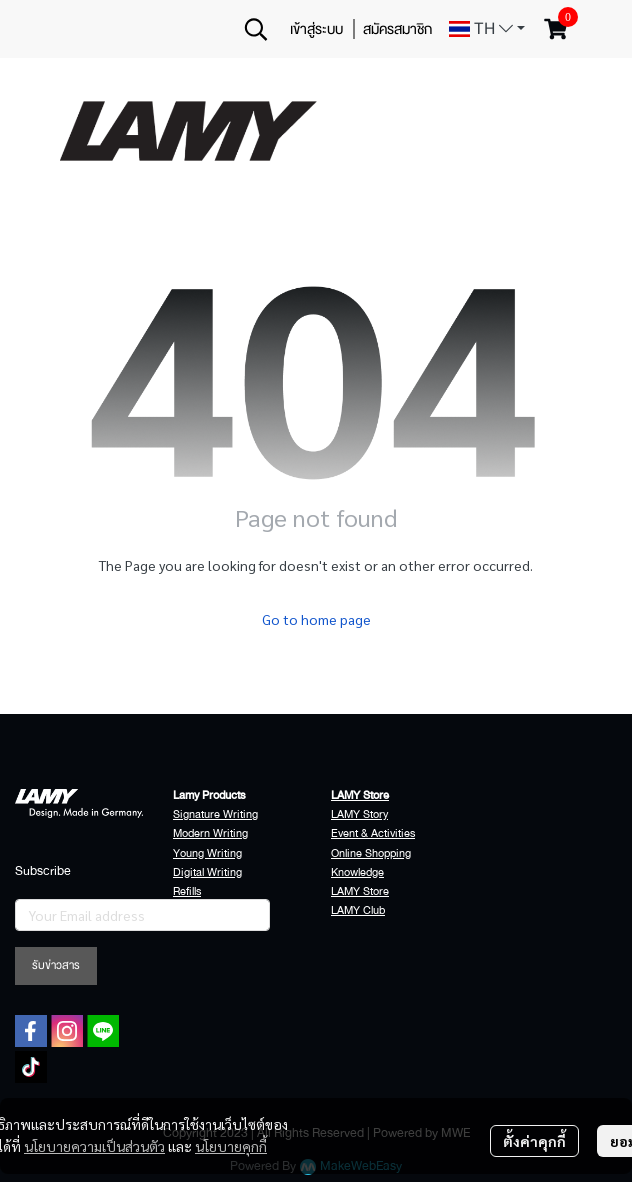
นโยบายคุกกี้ (231, 1146)
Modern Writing (210, 833)
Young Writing (207, 853)
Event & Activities (373, 833)
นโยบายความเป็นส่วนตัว (94, 1146)
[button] (256, 29)
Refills (187, 891)
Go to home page (316, 619)
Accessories (202, 910)
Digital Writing (207, 872)
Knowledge (357, 872)
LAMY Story (359, 814)
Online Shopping (371, 853)
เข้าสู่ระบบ (316, 29)
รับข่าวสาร (56, 965)
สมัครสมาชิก (397, 29)
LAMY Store (360, 891)
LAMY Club (358, 910)
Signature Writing (215, 814)
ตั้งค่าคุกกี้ (534, 1141)
